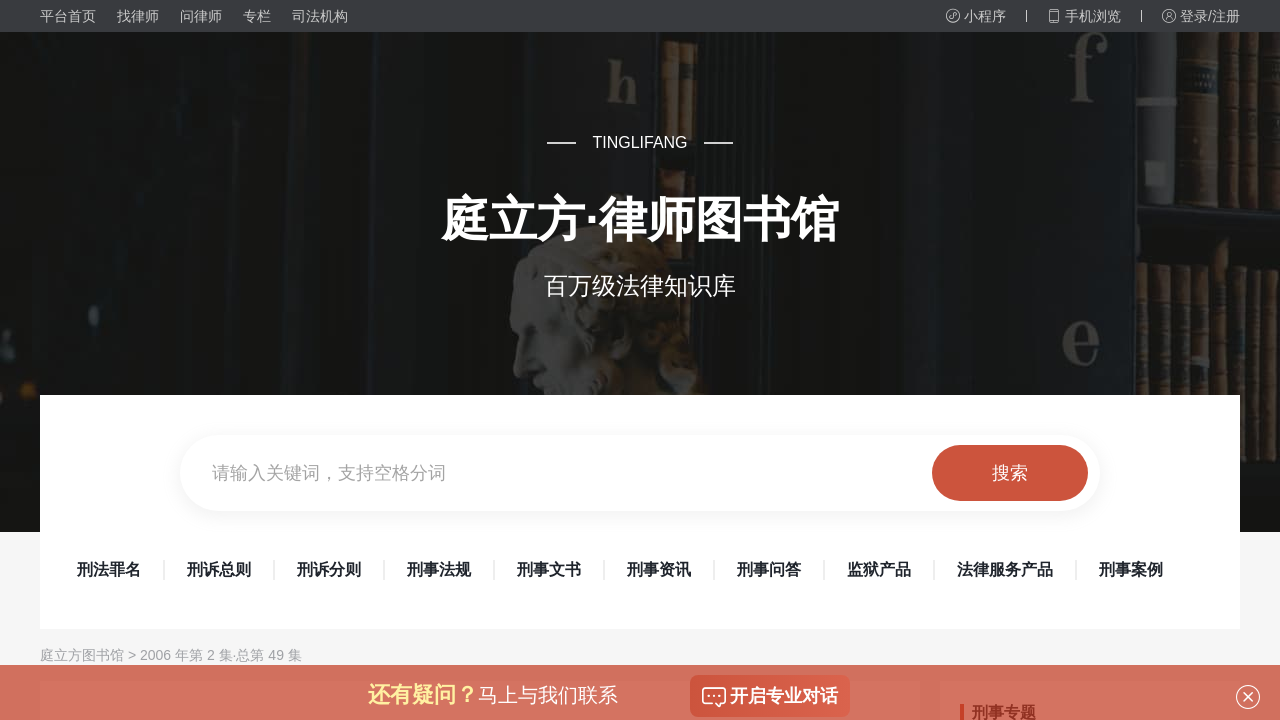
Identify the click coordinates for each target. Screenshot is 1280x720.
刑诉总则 (219, 569)
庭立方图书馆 (82, 655)
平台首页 (68, 16)
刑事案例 (1131, 569)
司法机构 (320, 16)
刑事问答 (769, 569)
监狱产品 (879, 569)
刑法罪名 (109, 569)
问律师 (201, 16)
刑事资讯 (659, 569)
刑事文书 (549, 569)
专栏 (257, 16)
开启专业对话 (770, 697)
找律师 (138, 16)
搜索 (1010, 473)
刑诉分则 (329, 569)
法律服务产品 (1005, 569)
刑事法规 (439, 569)
